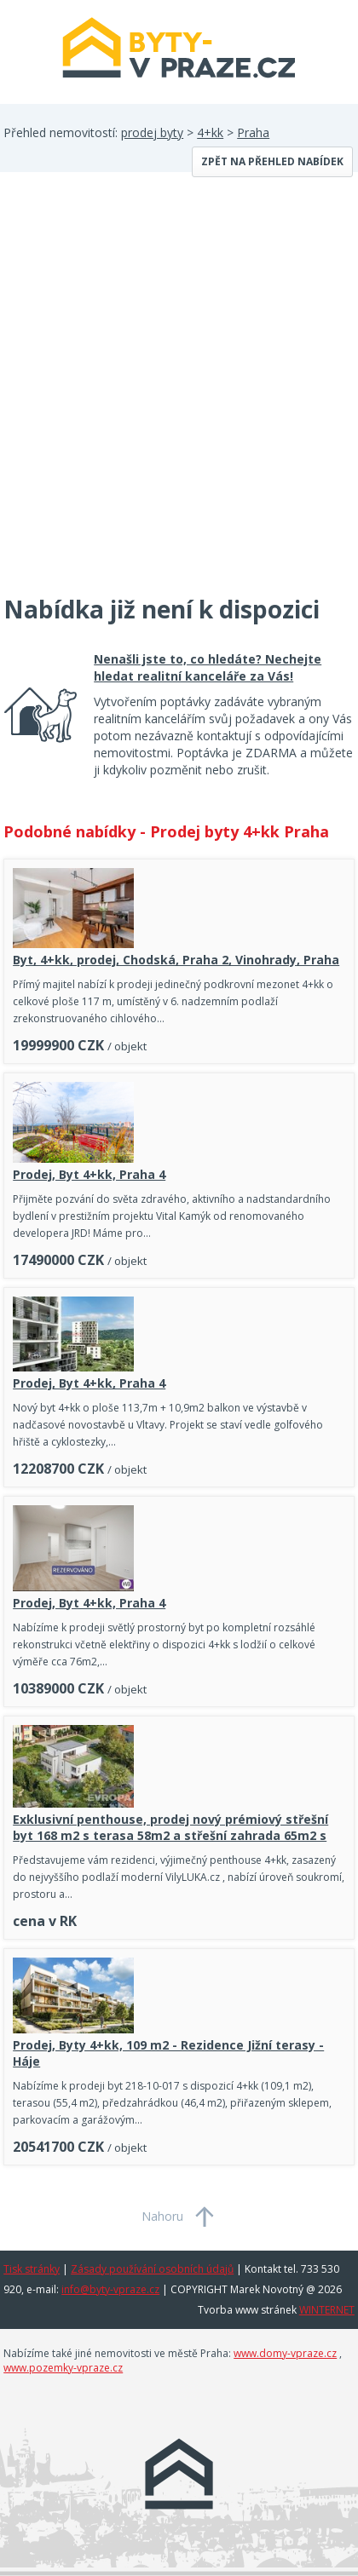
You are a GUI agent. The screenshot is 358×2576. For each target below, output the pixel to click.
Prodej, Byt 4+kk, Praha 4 (89, 1174)
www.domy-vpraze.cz (285, 2353)
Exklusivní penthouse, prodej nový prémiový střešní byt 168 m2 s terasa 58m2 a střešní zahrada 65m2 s (170, 1827)
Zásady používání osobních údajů (152, 2269)
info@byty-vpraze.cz (110, 2289)
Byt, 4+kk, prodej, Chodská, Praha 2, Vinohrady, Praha (176, 960)
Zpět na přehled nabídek (272, 161)
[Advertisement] (179, 393)
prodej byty (152, 132)
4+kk (210, 132)
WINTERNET (327, 2310)
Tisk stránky (31, 2269)
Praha (253, 132)
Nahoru (162, 2216)
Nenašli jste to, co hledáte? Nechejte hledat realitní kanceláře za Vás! (207, 667)
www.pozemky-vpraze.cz (63, 2367)
